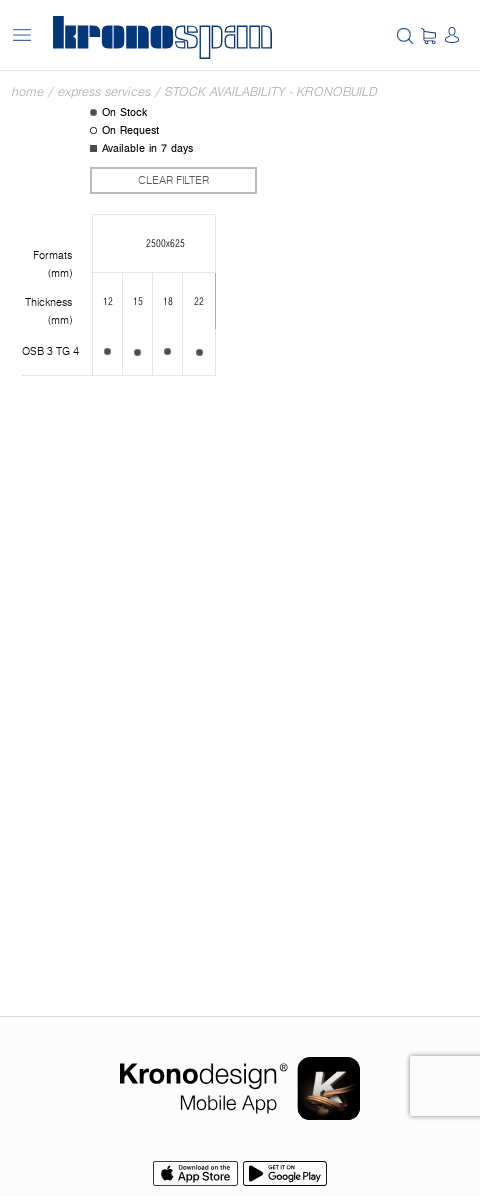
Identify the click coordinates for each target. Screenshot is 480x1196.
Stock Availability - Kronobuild (271, 91)
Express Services (104, 91)
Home (28, 91)
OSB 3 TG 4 (50, 351)
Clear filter (173, 180)
